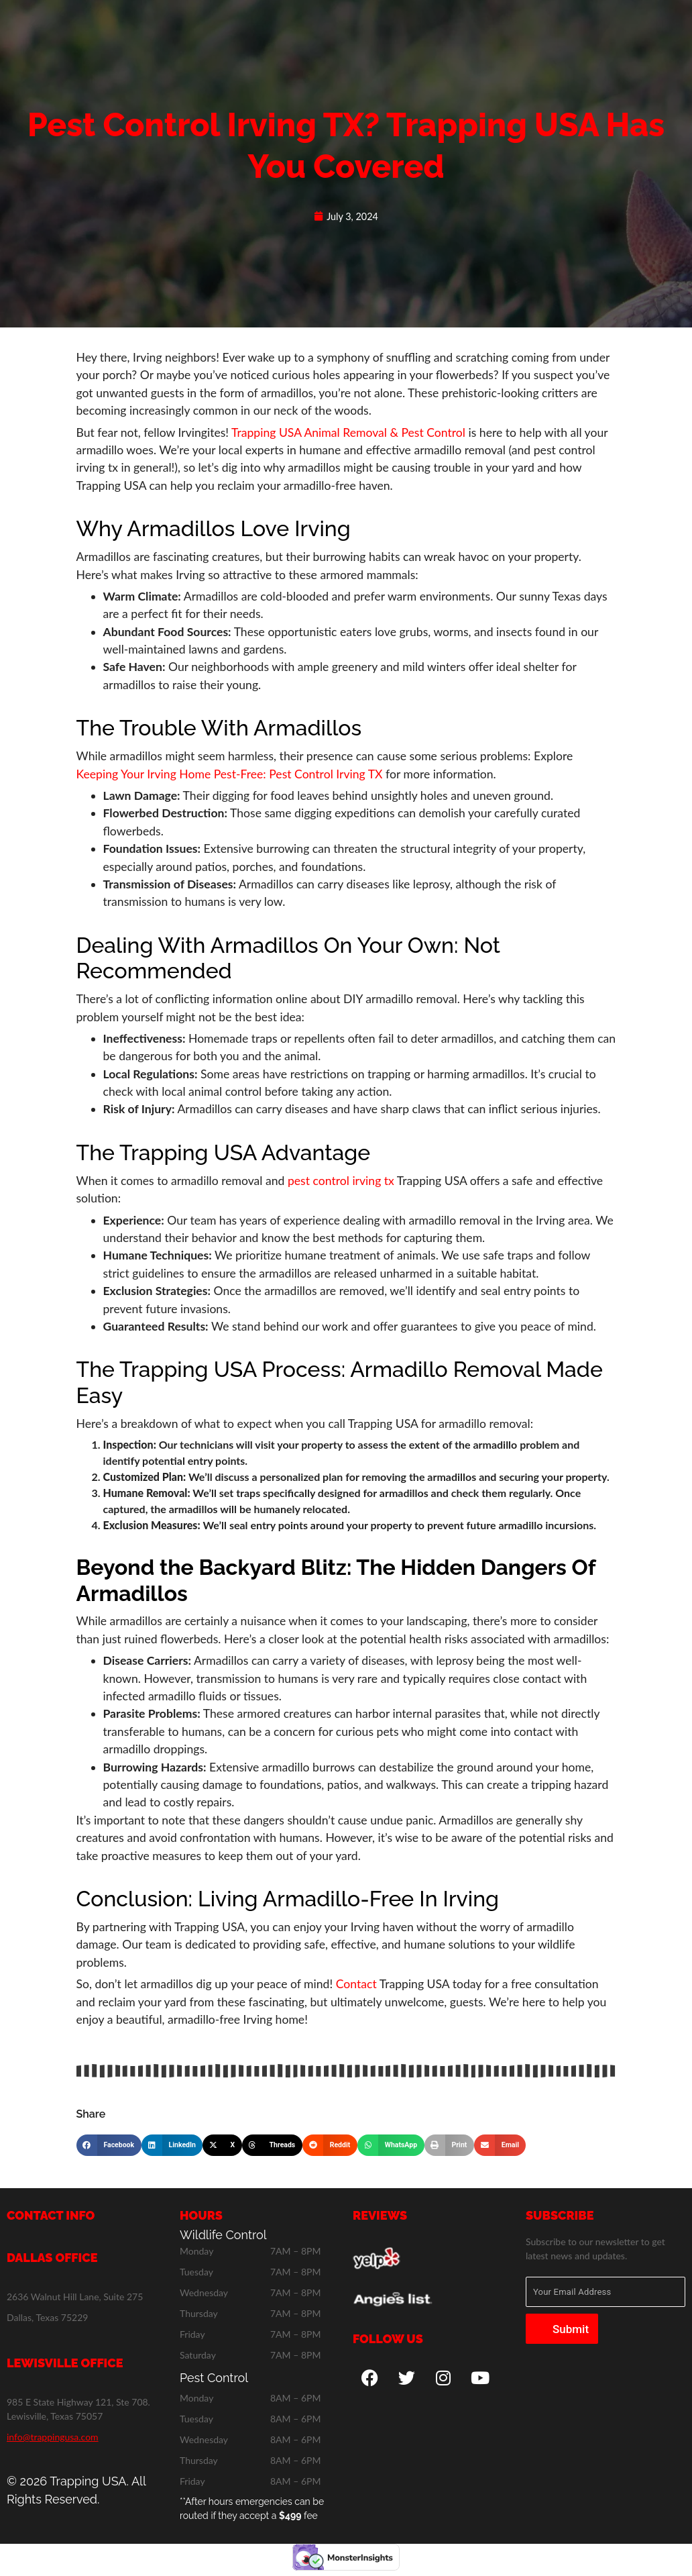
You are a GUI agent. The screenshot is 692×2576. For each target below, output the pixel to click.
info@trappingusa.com (53, 2436)
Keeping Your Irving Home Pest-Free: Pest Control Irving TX (229, 774)
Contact (356, 1984)
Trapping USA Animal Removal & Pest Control (348, 432)
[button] (108, 2145)
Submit (571, 2329)
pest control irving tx (341, 1181)
